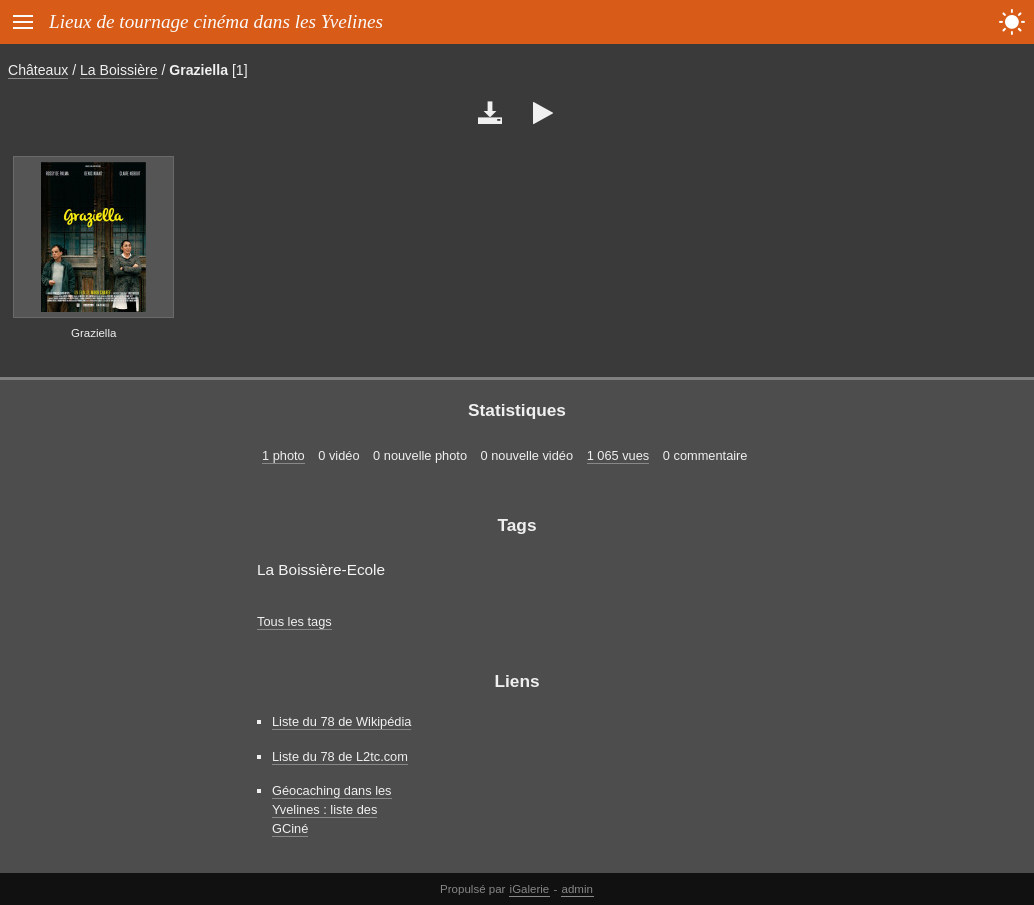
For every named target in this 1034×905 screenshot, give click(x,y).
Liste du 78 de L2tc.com (340, 756)
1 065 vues (618, 455)
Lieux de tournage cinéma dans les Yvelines (216, 21)
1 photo (283, 455)
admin (577, 889)
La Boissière (118, 70)
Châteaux (38, 70)
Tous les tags (294, 621)
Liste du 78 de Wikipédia (341, 721)
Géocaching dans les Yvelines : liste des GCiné (332, 809)
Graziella (198, 70)
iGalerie (530, 889)
